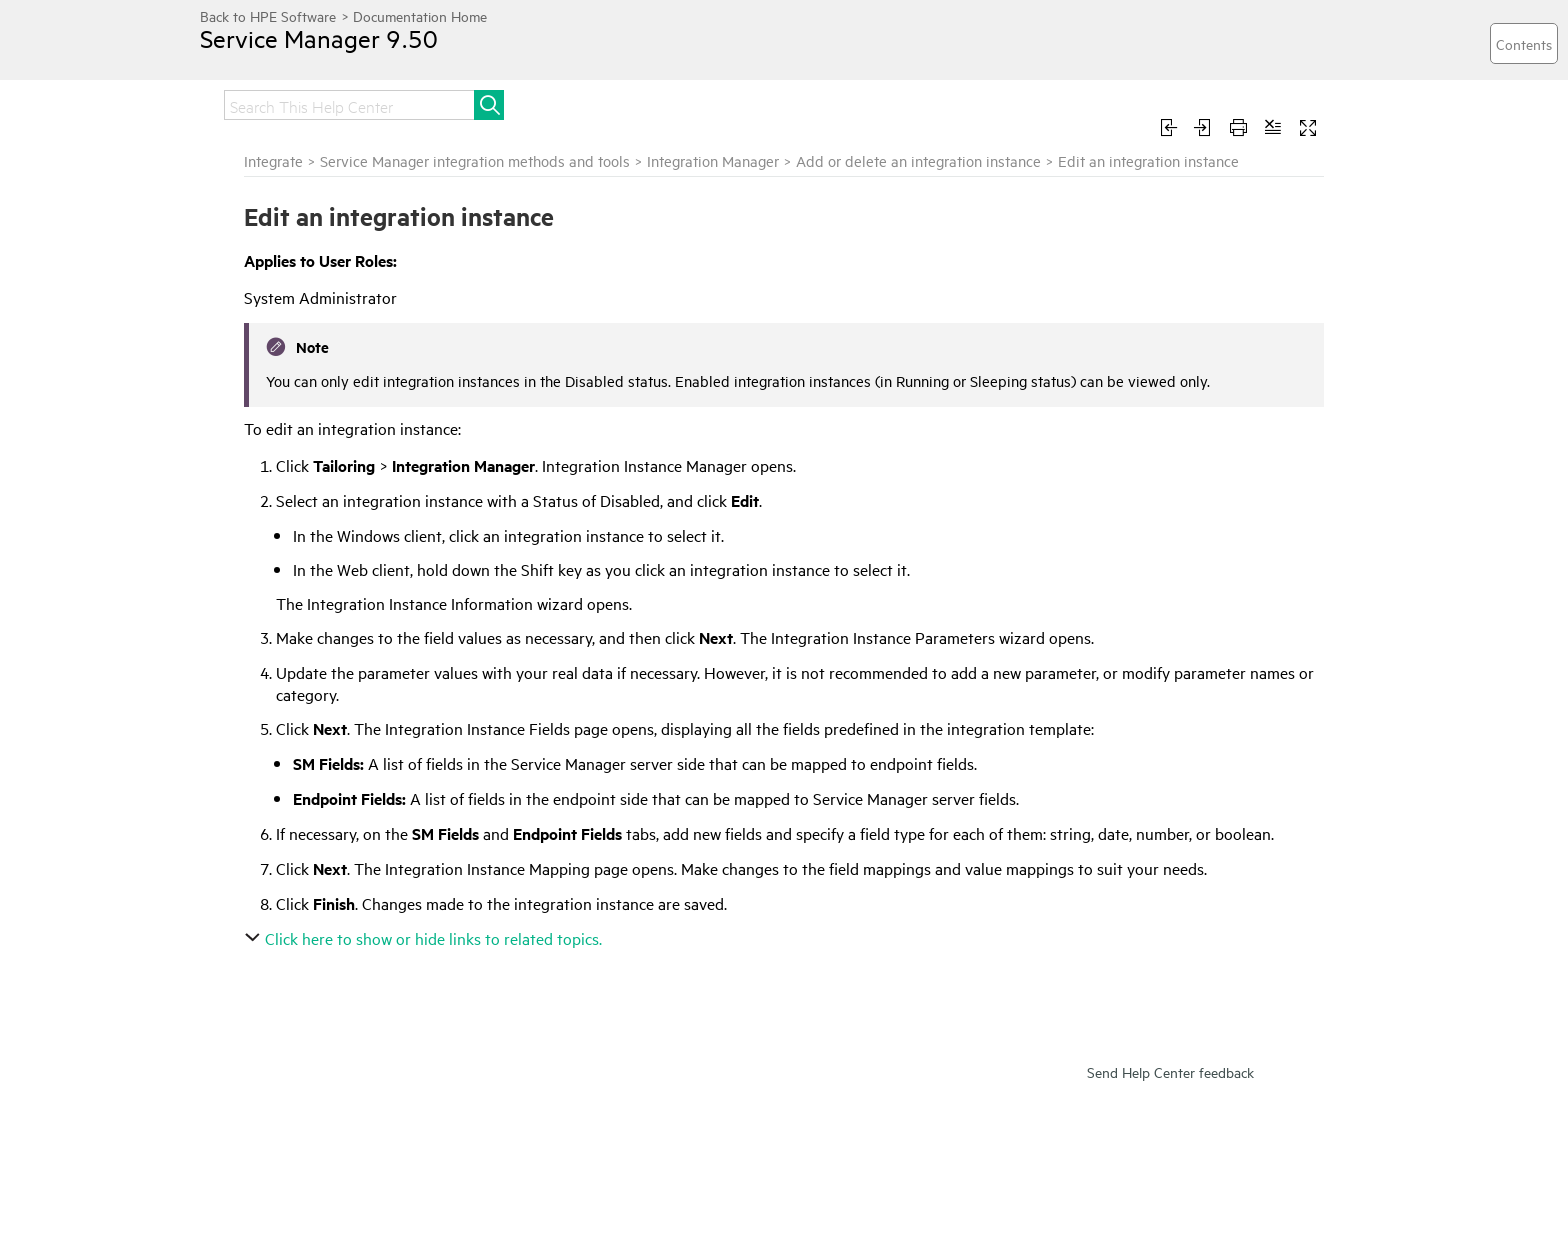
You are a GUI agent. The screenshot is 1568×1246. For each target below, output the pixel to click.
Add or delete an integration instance (918, 160)
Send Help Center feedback (1170, 1071)
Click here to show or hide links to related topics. (425, 938)
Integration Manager (713, 160)
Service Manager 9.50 (319, 38)
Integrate (273, 160)
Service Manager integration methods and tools (475, 160)
